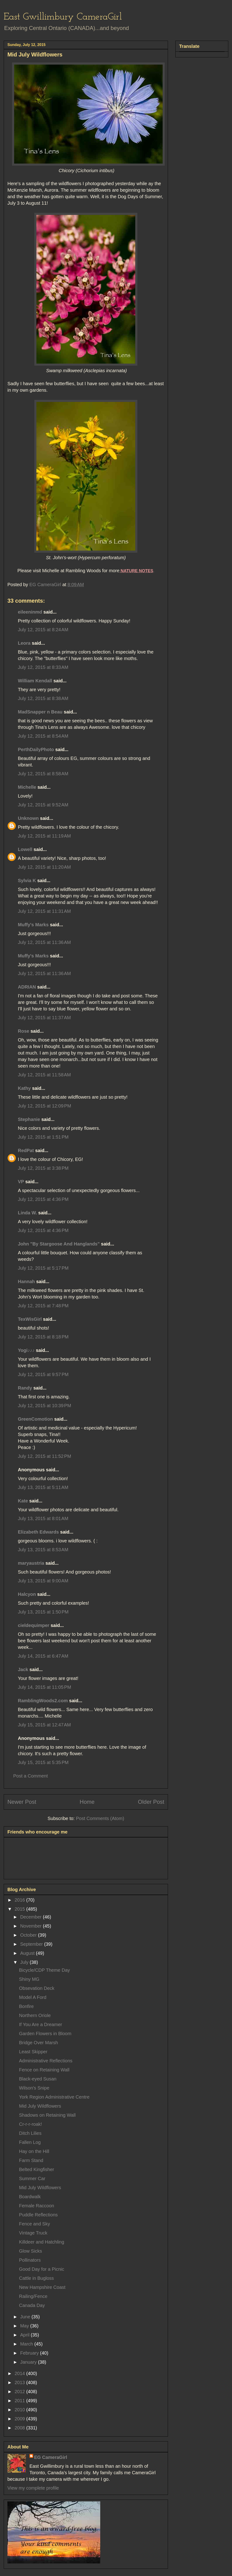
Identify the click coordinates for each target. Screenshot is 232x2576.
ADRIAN (27, 986)
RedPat (26, 1150)
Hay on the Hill (34, 2151)
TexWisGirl (30, 1319)
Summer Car (32, 2178)
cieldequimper (33, 1625)
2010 (20, 2409)
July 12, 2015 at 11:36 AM (44, 942)
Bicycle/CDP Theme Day (44, 1970)
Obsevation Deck (36, 1988)
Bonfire (26, 2006)
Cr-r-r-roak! (30, 2124)
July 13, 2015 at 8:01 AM (43, 1518)
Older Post (151, 1802)
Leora (24, 643)
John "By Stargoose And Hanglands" (59, 1243)
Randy (25, 1387)
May (25, 2325)
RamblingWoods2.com (43, 1700)
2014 (20, 2373)
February (30, 2353)
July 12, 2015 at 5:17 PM (43, 1268)
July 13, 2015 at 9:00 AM (43, 1580)
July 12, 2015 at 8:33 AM (43, 667)
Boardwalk (30, 2196)
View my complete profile (33, 2488)
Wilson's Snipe (34, 2087)
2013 (20, 2382)
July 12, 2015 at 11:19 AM (44, 835)
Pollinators (30, 2260)
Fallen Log (30, 2142)
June (26, 2316)
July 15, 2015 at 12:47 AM (44, 1724)
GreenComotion (35, 1419)
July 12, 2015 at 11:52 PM (44, 1456)
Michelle (27, 787)
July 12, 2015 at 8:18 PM (43, 1336)
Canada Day (32, 2305)
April (25, 2334)
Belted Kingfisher (36, 2169)
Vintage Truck (33, 2232)
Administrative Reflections (45, 2060)
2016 (20, 1899)
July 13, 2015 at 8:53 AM (43, 1549)
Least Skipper (33, 2051)
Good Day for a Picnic (41, 2269)
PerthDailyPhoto (36, 749)
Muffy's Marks (33, 924)
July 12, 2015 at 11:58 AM (44, 1074)
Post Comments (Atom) (100, 1818)
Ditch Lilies (30, 2133)
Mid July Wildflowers (40, 2106)
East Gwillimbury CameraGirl (63, 17)
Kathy (24, 1088)
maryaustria (31, 1563)
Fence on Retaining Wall (44, 2069)
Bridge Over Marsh (38, 2042)
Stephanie (29, 1119)
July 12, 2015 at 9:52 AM (43, 804)
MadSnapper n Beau (40, 711)
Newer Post (21, 1802)
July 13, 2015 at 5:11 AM (43, 1487)
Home (87, 1802)
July (25, 1962)
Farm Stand (31, 2160)
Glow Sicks (30, 2251)
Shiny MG (29, 1979)
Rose (23, 1031)
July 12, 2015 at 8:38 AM (43, 698)
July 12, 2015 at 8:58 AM (43, 773)
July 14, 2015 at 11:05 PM (44, 1687)
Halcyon (27, 1594)
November (31, 1926)
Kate (23, 1500)
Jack (23, 1669)
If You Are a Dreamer (40, 2024)
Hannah (26, 1281)
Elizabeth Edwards (38, 1531)
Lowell (25, 849)
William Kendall (35, 680)
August (28, 1953)
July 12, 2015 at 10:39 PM (44, 1405)
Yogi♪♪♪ (26, 1350)
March (27, 2343)
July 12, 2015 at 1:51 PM (43, 1137)
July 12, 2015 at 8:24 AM (43, 629)
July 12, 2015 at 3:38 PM (43, 1168)
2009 (20, 2418)
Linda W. (27, 1212)
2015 (20, 1909)
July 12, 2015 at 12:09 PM (44, 1105)
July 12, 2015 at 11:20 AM (44, 867)
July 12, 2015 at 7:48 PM (43, 1305)
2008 (20, 2427)
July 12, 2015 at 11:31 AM (44, 911)
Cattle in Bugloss (36, 2278)
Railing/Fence (33, 2296)
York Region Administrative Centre (54, 2097)
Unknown (28, 818)
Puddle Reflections (38, 2214)
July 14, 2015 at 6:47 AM (43, 1656)
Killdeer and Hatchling (41, 2241)
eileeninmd (30, 611)
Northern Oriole (35, 2015)
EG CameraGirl (50, 2457)
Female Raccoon (36, 2205)
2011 (20, 2400)
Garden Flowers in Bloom (45, 2033)
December (31, 1916)
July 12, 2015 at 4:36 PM (43, 1199)
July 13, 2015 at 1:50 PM (43, 1611)
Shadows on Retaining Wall (47, 2115)
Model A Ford (32, 1997)
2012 (20, 2391)
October (29, 1935)
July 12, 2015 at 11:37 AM (44, 1017)
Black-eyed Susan (37, 2078)
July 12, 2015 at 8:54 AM (43, 736)
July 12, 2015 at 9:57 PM (43, 1374)
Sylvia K (27, 880)
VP (21, 1181)
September (32, 1944)
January (29, 2362)
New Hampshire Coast (42, 2287)
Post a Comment (30, 1775)
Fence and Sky (34, 2223)
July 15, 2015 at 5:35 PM (43, 1762)
